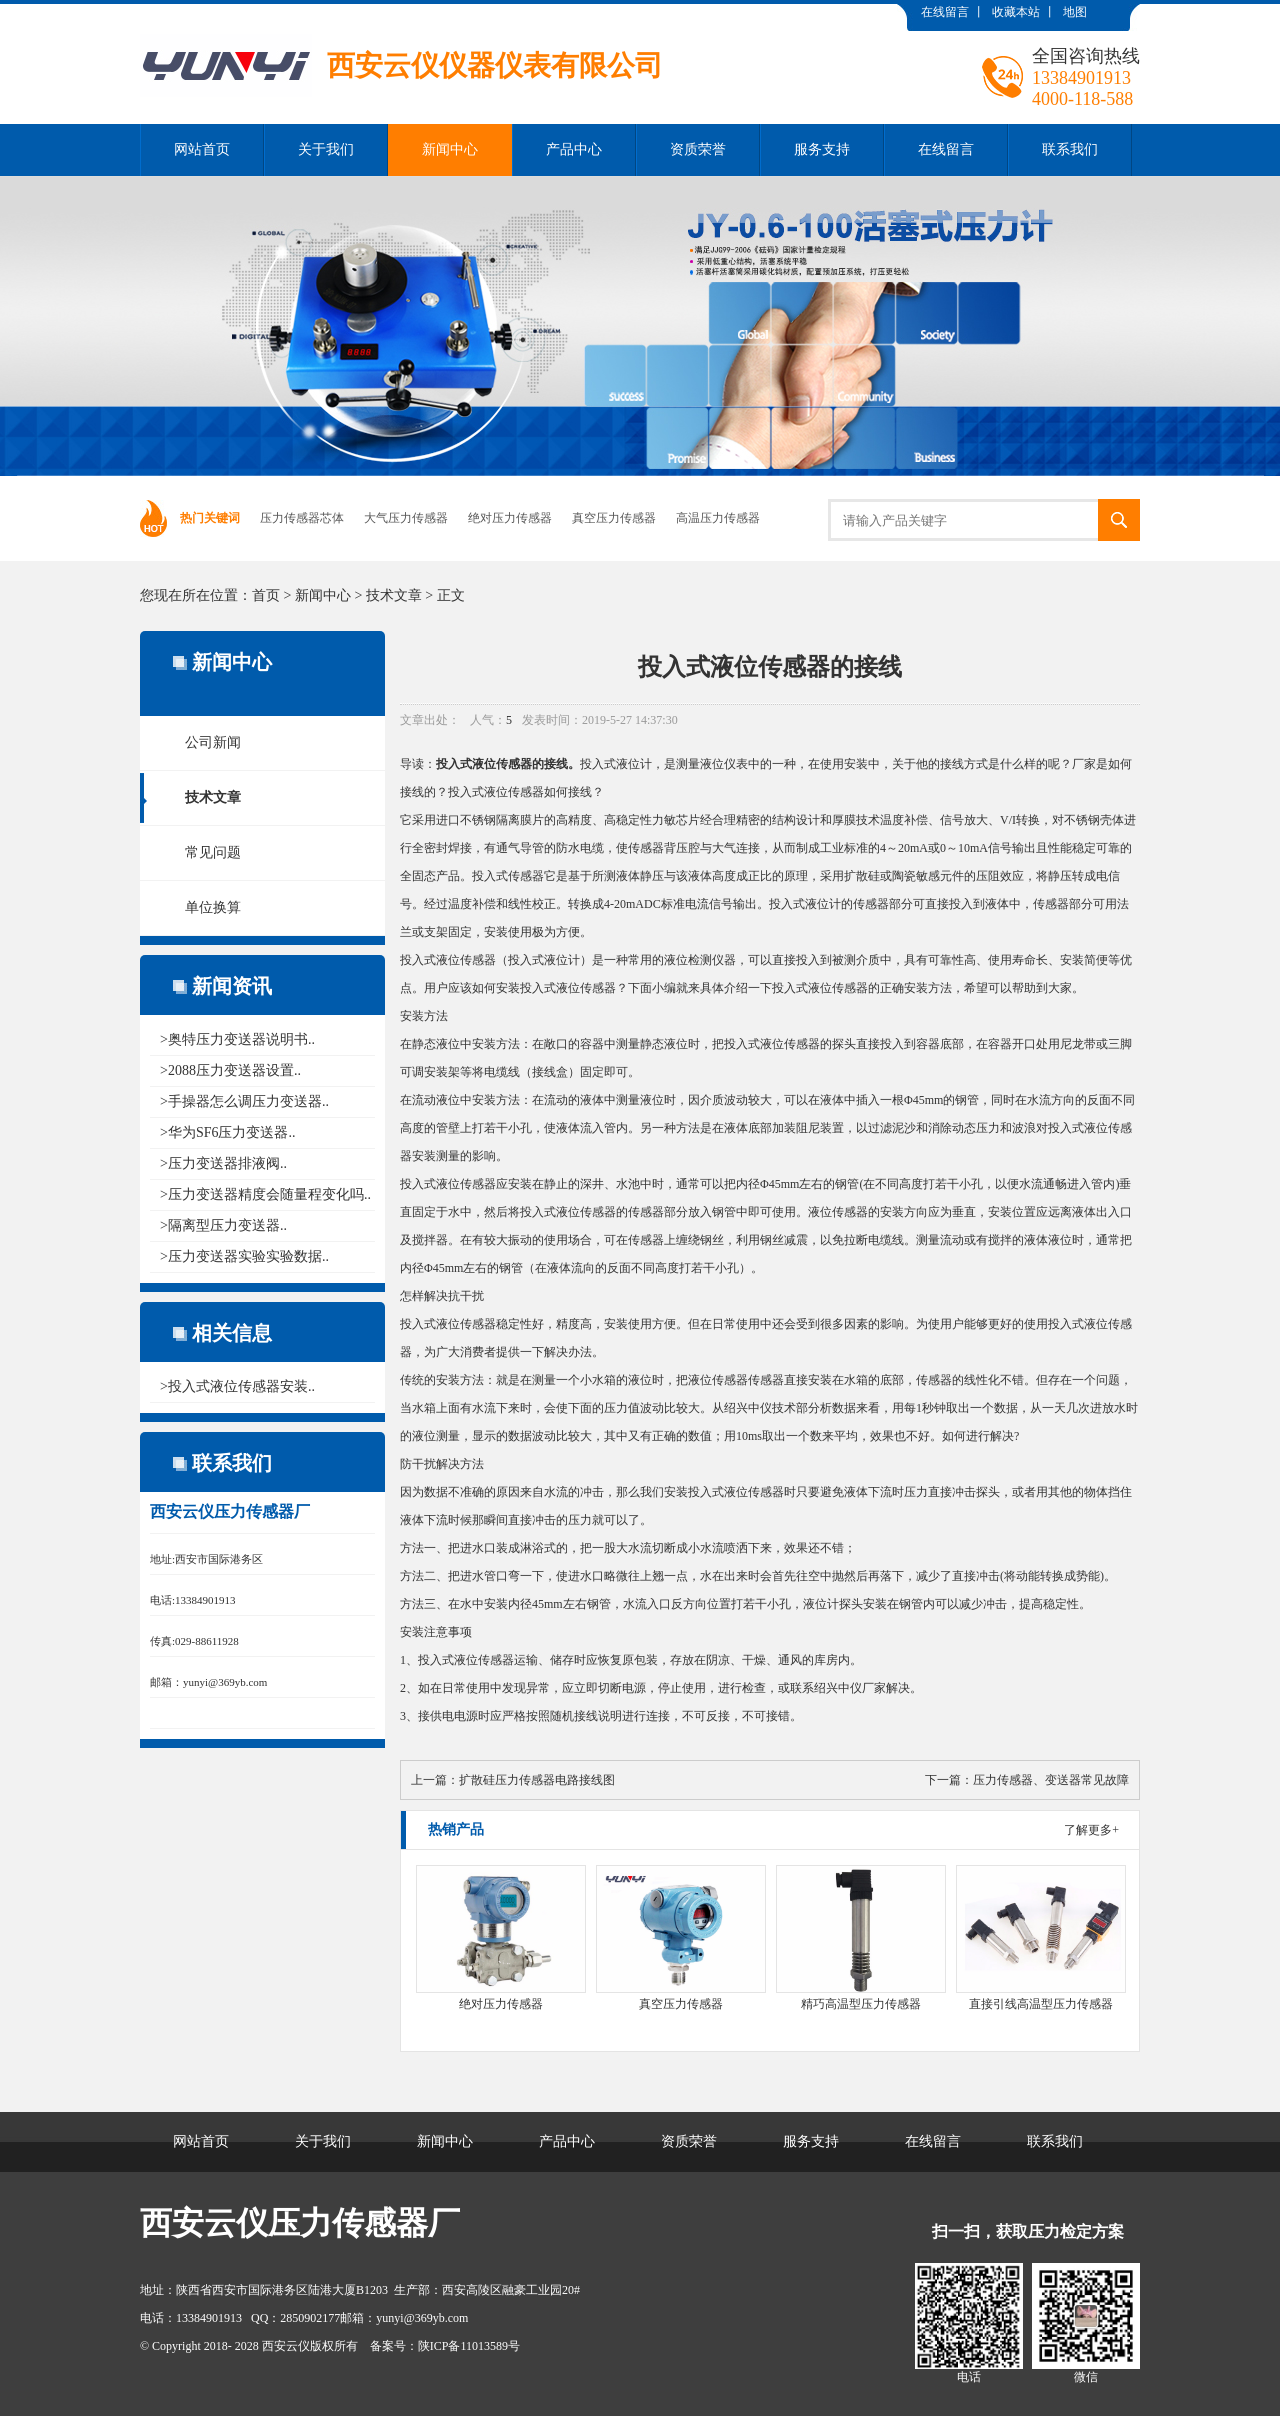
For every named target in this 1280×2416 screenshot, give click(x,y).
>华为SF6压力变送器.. (227, 1132)
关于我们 (326, 149)
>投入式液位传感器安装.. (237, 1386)
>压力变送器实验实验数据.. (244, 1256)
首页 (266, 595)
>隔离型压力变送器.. (223, 1225)
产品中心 (574, 149)
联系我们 (1070, 149)
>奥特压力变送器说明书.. (237, 1039)
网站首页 (202, 149)
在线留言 (945, 12)
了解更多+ (1091, 1830)
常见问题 (213, 852)
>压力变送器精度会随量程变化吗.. (265, 1194)
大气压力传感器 (406, 518)
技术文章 (394, 595)
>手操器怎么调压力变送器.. (244, 1101)
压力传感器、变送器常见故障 (1051, 1780)
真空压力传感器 (614, 518)
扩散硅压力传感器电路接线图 (537, 1780)
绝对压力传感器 (510, 518)
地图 (1075, 12)
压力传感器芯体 (302, 518)
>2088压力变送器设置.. (230, 1070)
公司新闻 (213, 742)
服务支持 (822, 149)
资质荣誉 (698, 149)
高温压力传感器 (718, 518)
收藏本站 (1016, 12)
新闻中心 (450, 149)
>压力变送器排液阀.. (223, 1163)
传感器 (514, 764)
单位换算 (213, 907)
